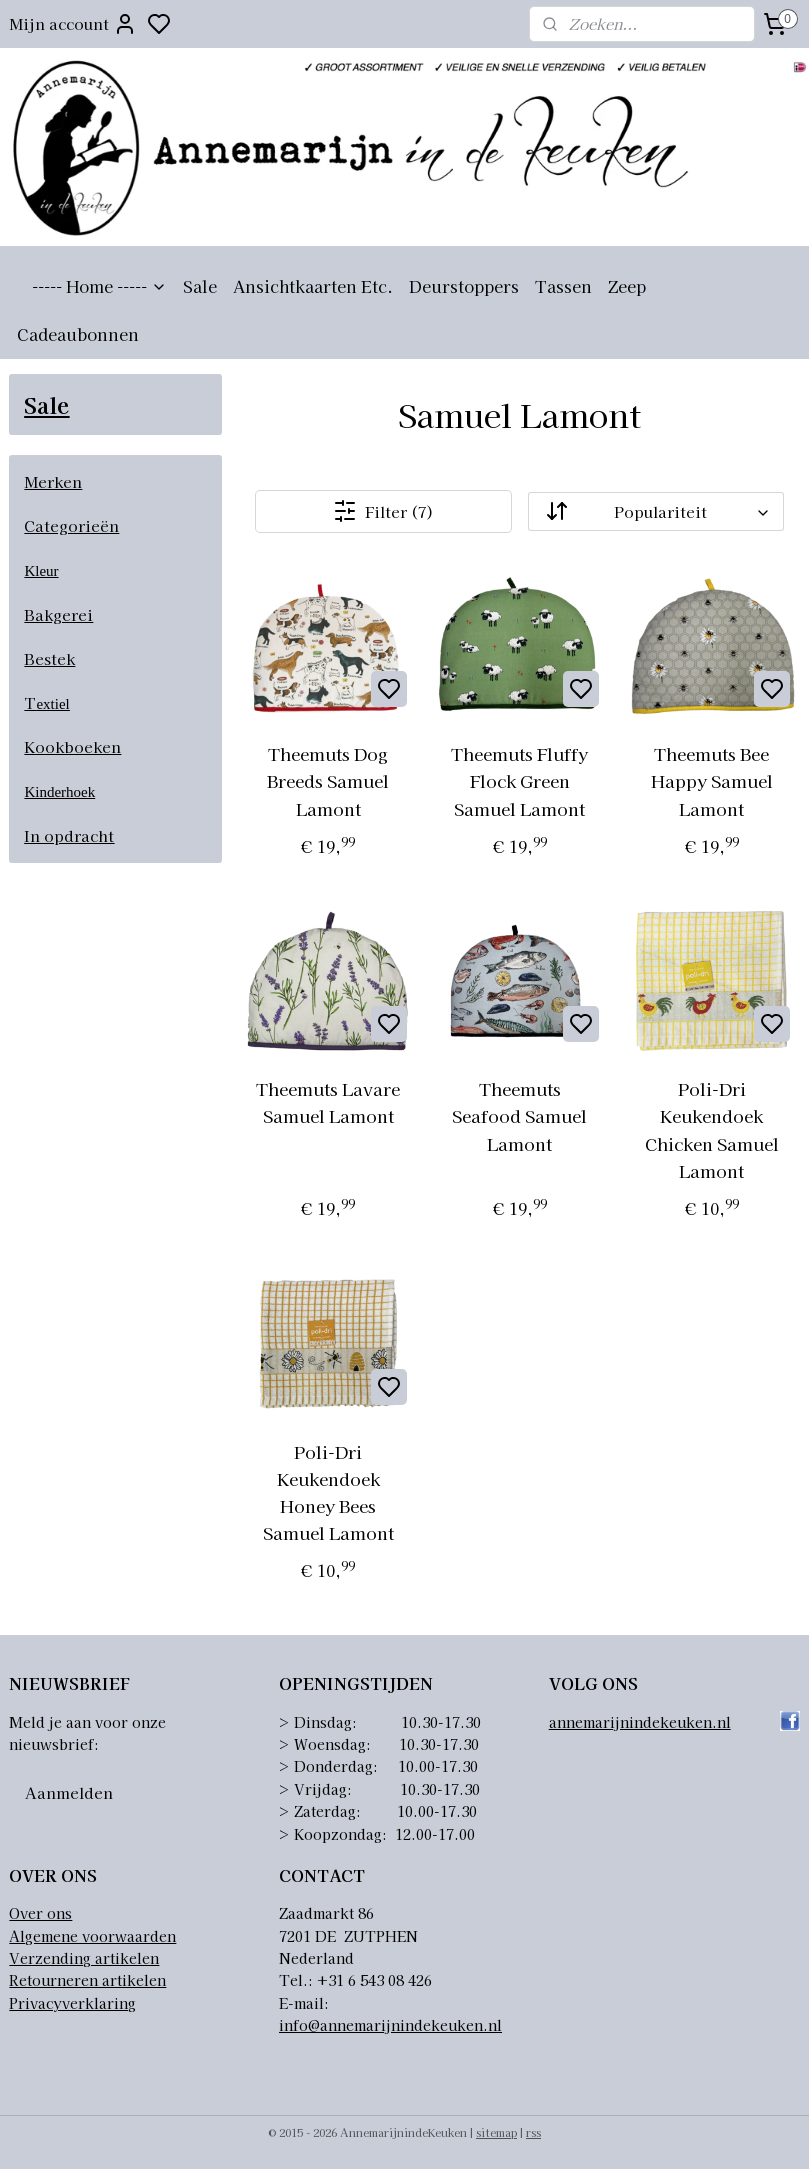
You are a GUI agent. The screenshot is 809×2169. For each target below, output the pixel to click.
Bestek (49, 658)
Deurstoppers (464, 286)
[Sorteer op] (657, 511)
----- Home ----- (99, 286)
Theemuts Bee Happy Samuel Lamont (712, 780)
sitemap (496, 2132)
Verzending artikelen (84, 1958)
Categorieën (71, 525)
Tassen (563, 286)
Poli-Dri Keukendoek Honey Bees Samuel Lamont (328, 1491)
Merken (53, 481)
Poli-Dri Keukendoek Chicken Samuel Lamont (712, 1129)
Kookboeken (72, 746)
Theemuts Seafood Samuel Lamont (520, 1115)
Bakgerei (58, 614)
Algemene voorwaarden (92, 1936)
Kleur (41, 571)
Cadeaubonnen (78, 334)
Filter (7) (384, 511)
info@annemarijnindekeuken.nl (390, 2025)
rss (533, 2132)
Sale (200, 286)
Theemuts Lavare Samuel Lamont (328, 1102)
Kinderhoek (59, 792)
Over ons (40, 1913)
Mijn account (73, 24)
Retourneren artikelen (87, 1980)
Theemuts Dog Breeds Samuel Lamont (328, 780)
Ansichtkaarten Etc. (313, 286)
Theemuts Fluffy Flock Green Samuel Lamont (520, 780)
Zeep (627, 286)
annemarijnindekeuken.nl (640, 1722)
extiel (52, 704)
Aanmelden (69, 1792)
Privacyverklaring (72, 2003)
